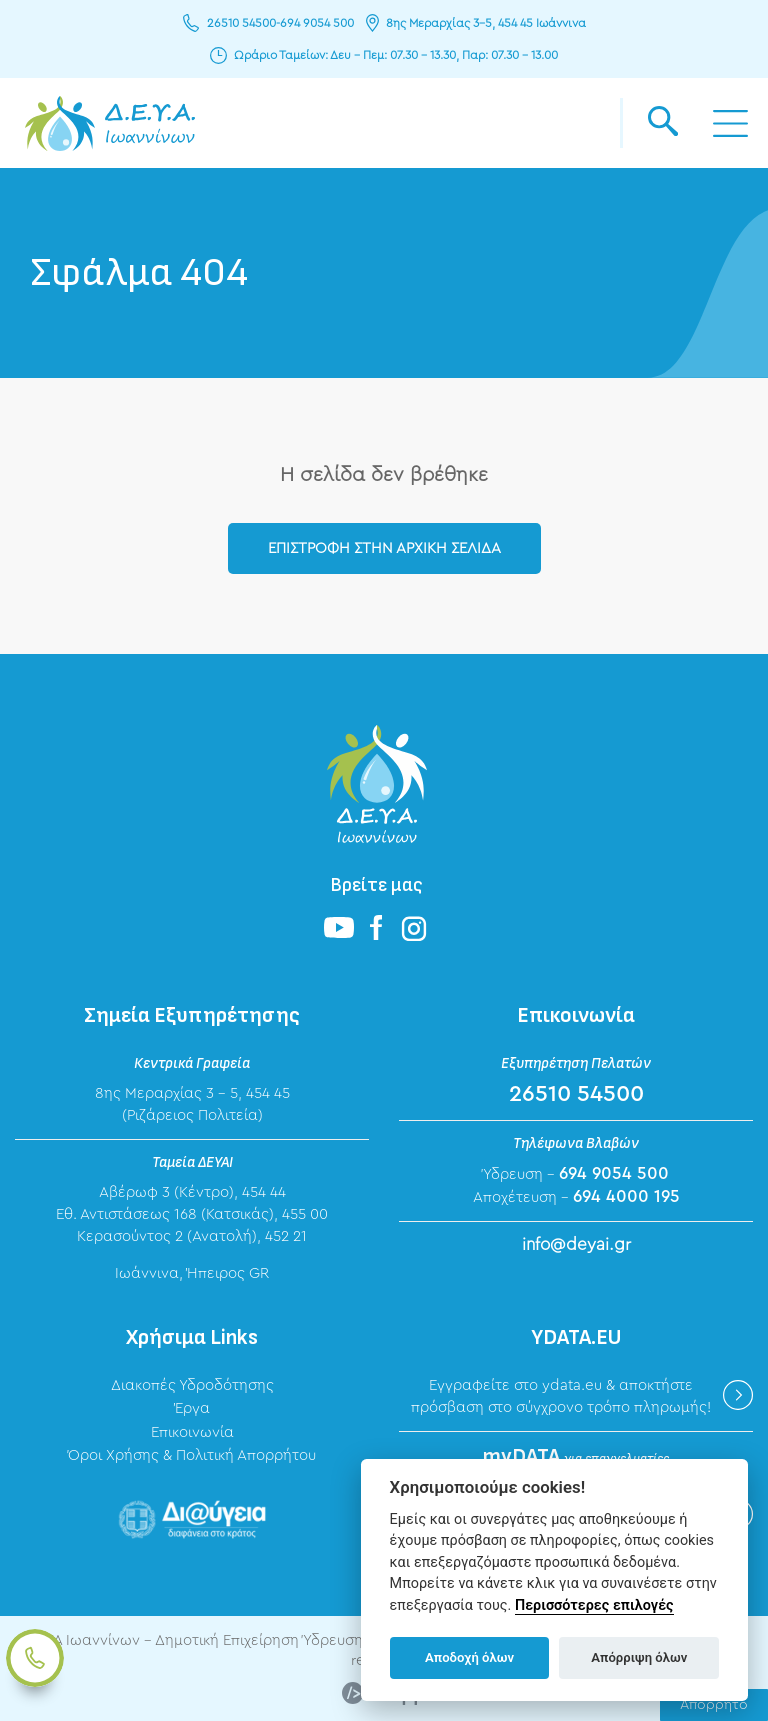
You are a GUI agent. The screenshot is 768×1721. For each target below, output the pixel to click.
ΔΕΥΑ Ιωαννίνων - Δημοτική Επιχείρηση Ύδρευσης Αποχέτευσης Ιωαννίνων (110, 123)
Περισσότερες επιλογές (594, 1605)
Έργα (192, 1408)
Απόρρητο (714, 1705)
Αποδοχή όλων (469, 1657)
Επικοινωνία (192, 1432)
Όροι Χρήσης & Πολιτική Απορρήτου (192, 1455)
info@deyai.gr (576, 1244)
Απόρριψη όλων (639, 1657)
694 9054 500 (317, 23)
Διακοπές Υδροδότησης (192, 1385)
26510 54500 (241, 23)
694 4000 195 (626, 1196)
